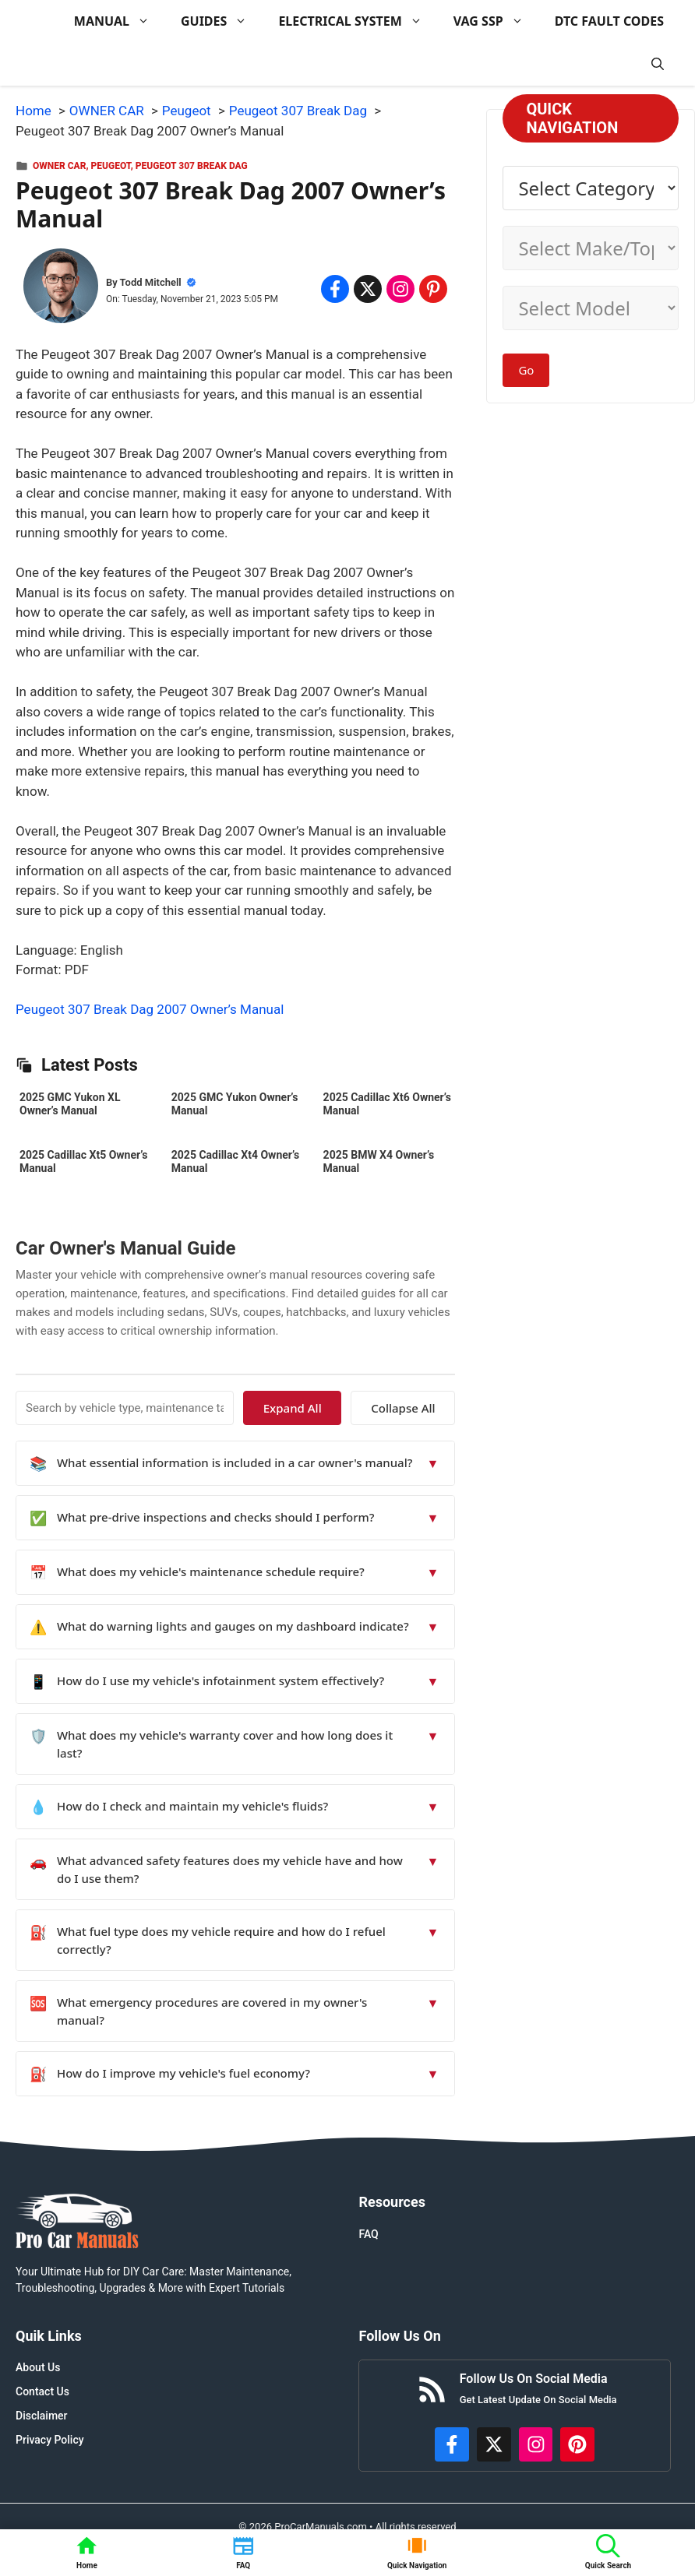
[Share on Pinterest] (433, 289)
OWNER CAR (59, 165)
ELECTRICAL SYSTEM (357, 21)
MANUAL (119, 21)
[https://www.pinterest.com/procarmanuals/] (577, 2444)
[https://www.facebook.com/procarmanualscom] (452, 2444)
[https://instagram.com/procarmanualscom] (536, 2444)
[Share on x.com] (368, 289)
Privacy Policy (50, 2439)
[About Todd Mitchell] (60, 288)
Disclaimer (42, 2415)
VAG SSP (496, 21)
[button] (657, 64)
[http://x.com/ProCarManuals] (494, 2444)
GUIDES (222, 21)
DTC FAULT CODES (609, 21)
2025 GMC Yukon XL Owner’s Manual (69, 1104)
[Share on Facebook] (335, 289)
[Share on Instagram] (400, 289)
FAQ (368, 2234)
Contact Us (42, 2391)
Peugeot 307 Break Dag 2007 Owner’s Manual (150, 1009)
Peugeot (111, 165)
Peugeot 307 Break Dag (192, 165)
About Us (38, 2367)
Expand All (313, 1408)
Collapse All (410, 1408)
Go (526, 370)
